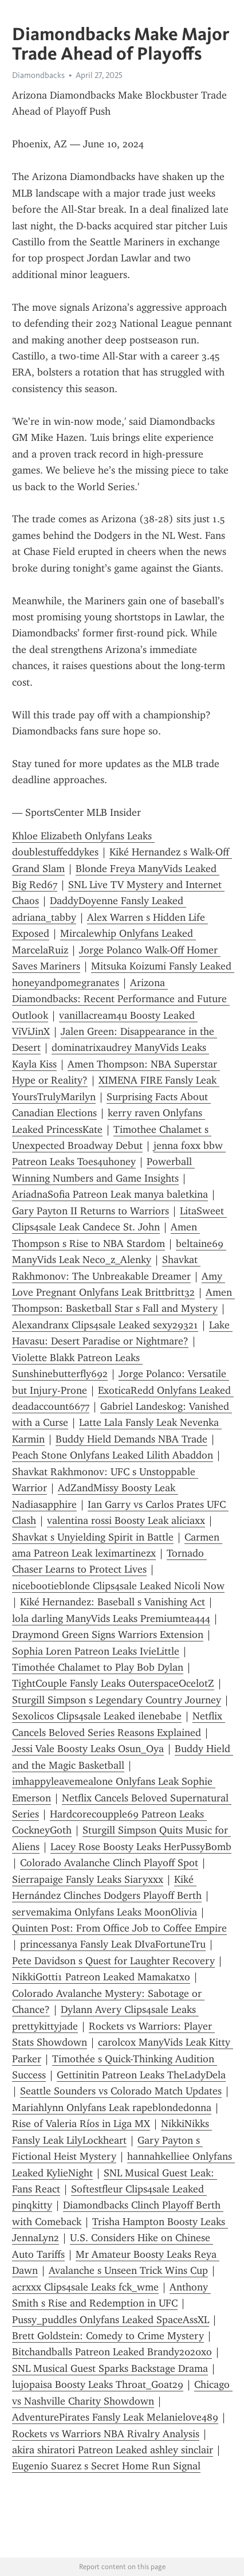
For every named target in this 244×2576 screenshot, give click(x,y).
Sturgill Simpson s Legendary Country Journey (116, 1700)
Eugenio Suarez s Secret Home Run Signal (106, 2466)
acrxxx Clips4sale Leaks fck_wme (85, 2287)
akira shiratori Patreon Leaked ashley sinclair (112, 2450)
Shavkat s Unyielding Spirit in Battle (93, 1537)
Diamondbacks (38, 75)
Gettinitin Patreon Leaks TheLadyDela (141, 2075)
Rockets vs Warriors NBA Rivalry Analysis (105, 2434)
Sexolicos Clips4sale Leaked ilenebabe (97, 1716)
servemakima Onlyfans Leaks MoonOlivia (104, 1912)
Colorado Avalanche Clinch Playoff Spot (109, 1862)
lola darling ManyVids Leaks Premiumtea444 (111, 1618)
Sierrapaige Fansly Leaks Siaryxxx (87, 1879)
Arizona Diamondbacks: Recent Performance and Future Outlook (121, 999)
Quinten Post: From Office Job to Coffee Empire (119, 1928)
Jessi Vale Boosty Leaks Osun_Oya (88, 1748)
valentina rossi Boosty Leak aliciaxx (126, 1520)
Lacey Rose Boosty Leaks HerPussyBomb (140, 1846)
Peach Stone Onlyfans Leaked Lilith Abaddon (112, 1455)
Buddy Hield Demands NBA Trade (131, 1439)
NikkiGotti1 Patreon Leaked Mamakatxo (101, 1977)
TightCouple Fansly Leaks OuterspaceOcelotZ (113, 1683)
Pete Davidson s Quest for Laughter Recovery (113, 1961)
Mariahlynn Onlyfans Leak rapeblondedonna (111, 2107)
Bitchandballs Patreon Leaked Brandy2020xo (112, 2352)
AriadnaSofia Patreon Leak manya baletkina (110, 1194)
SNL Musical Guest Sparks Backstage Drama (110, 2368)
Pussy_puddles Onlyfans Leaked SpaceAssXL (110, 2319)
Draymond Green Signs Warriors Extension (107, 1634)
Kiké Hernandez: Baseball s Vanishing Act (112, 1602)
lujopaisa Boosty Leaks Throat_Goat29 (97, 2384)
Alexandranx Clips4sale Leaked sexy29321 (105, 1325)
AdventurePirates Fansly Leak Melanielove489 (115, 2417)
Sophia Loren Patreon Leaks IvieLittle (95, 1651)
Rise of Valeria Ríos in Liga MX (81, 2123)
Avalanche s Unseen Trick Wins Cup (128, 2270)
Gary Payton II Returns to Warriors (90, 1211)
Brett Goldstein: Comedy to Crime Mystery (108, 2335)
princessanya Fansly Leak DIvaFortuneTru (113, 1944)
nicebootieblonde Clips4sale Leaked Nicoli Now (118, 1586)
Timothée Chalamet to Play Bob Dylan (97, 1667)
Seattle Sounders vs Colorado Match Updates (121, 2091)
